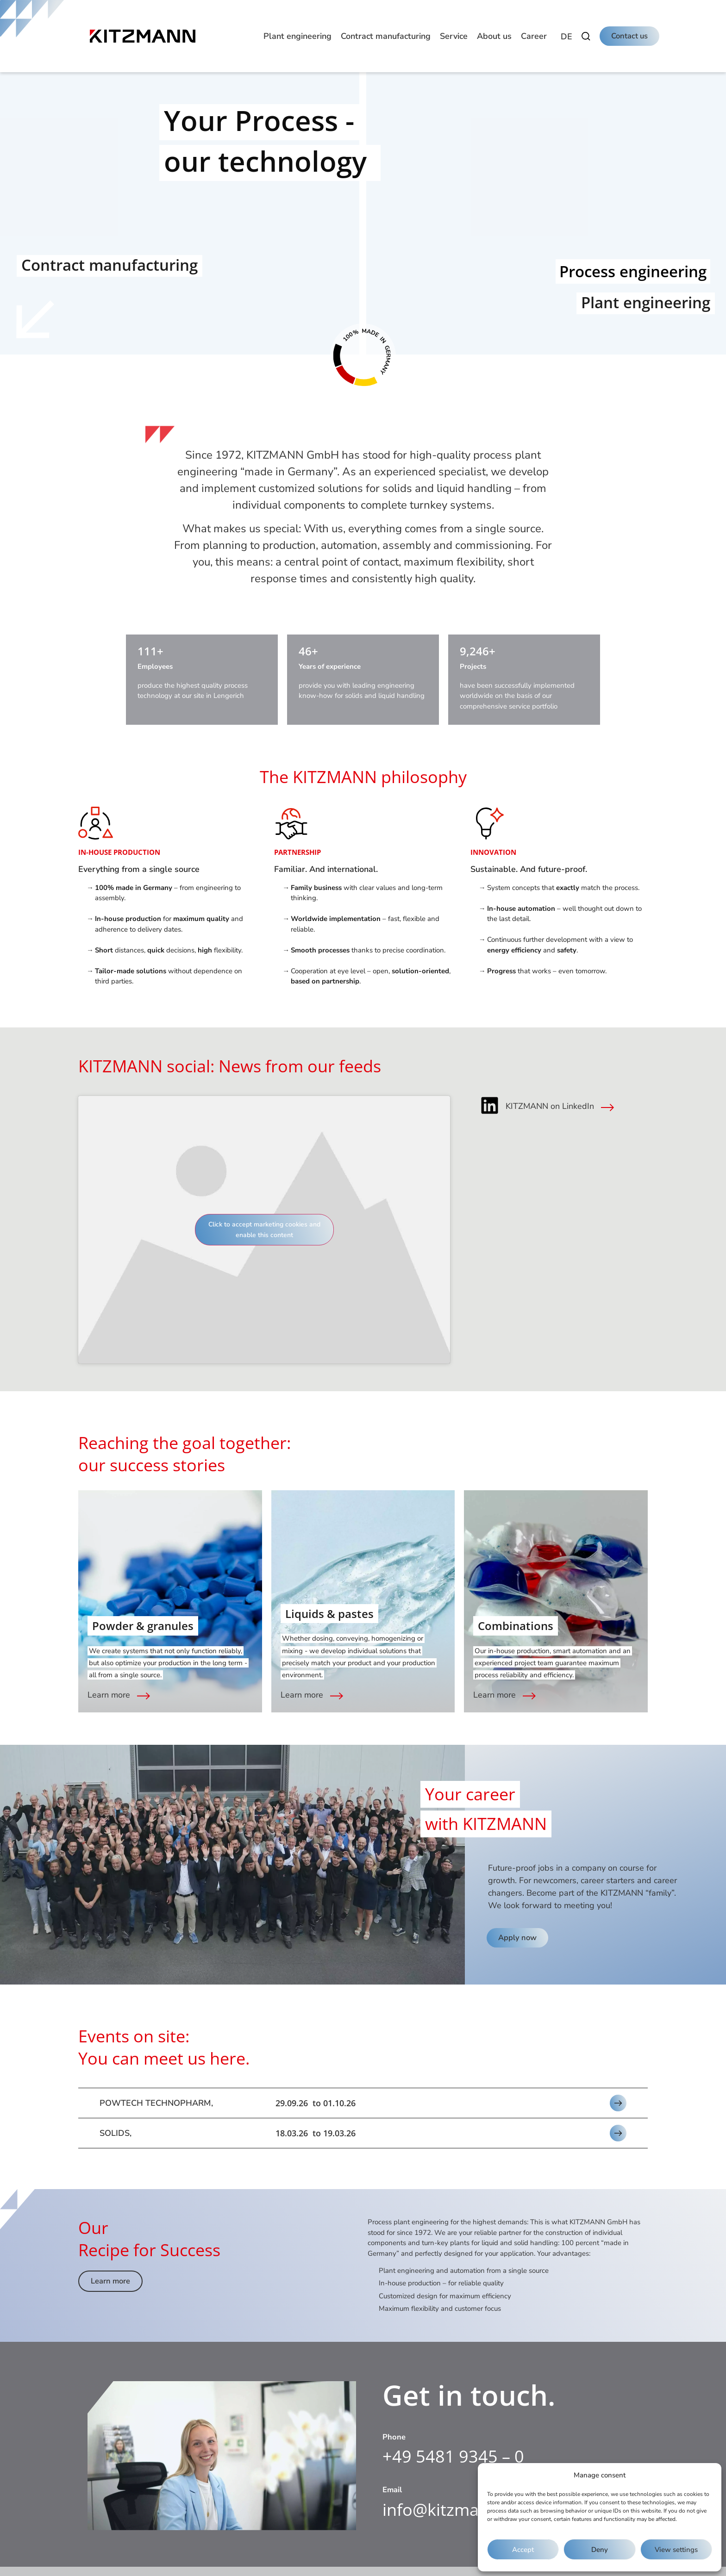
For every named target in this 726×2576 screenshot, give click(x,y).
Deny (599, 2549)
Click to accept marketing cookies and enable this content (264, 1229)
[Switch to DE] (566, 36)
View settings (676, 2549)
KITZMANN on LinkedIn (550, 1106)
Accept (523, 2549)
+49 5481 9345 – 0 (453, 2456)
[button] (297, 36)
